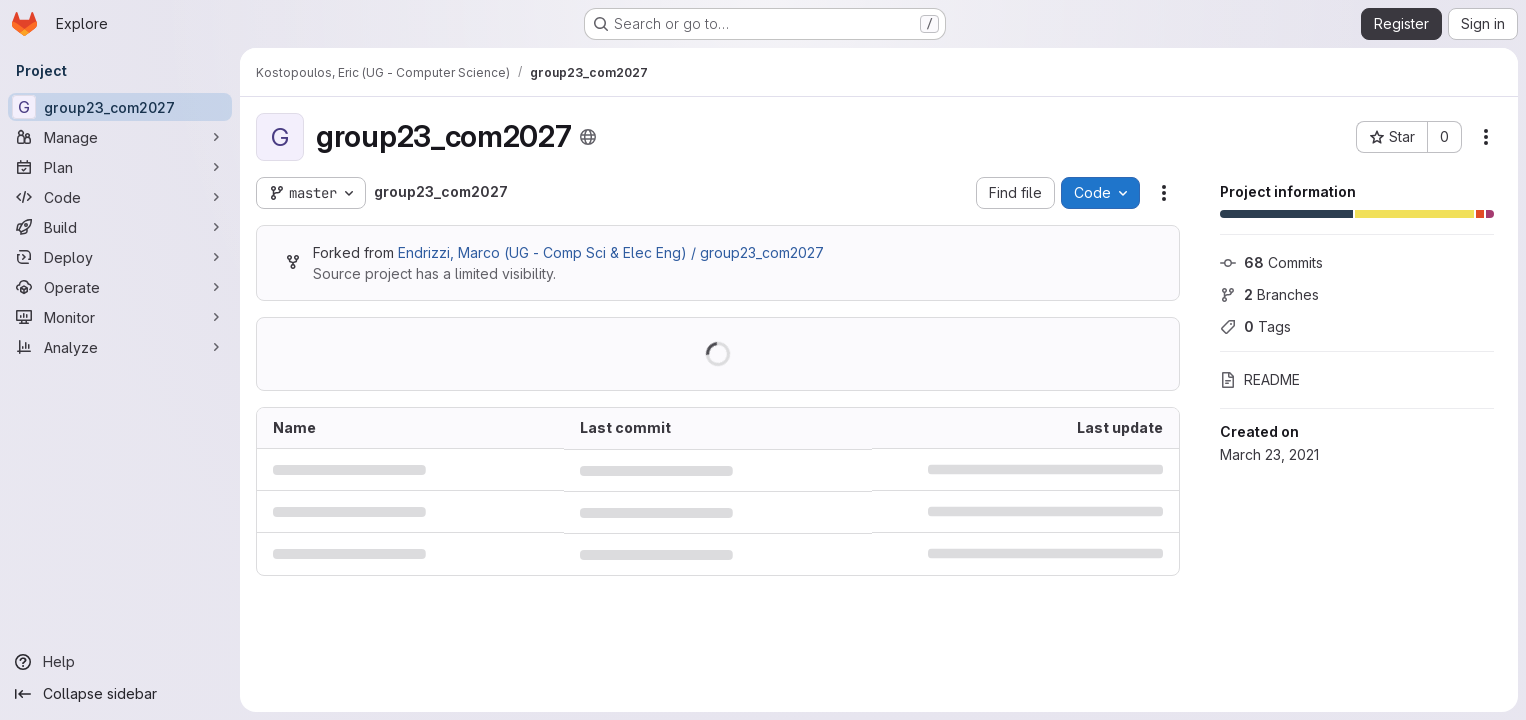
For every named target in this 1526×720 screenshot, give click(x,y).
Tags (1255, 326)
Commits (1271, 262)
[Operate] (120, 287)
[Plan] (120, 167)
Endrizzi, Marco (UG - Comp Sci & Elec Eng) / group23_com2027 (611, 252)
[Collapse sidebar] (120, 694)
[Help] (120, 662)
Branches (1269, 294)
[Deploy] (120, 257)
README (1260, 379)
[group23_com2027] (120, 107)
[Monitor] (120, 317)
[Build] (120, 227)
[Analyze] (120, 347)
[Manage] (120, 137)
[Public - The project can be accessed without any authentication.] (588, 137)
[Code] (120, 197)
